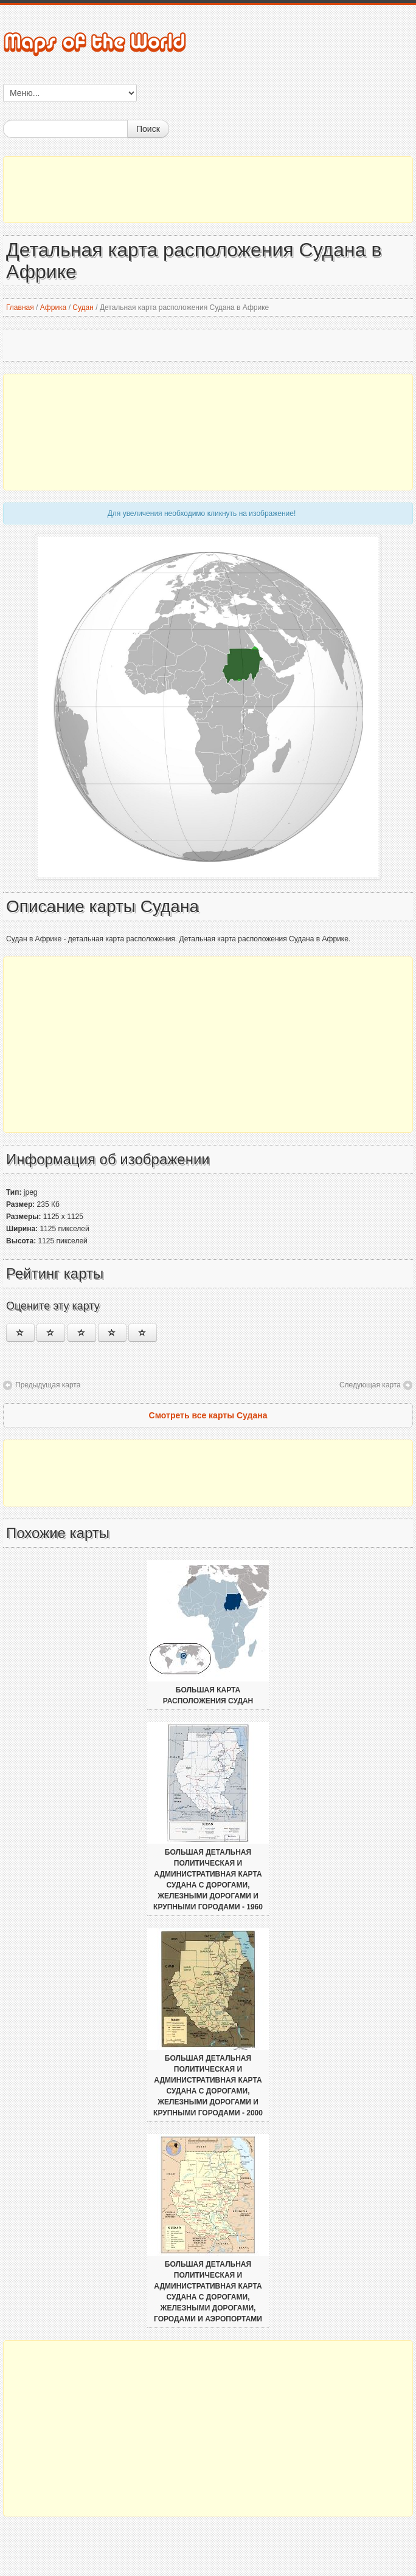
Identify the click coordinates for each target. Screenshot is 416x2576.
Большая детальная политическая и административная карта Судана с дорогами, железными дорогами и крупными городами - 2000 (208, 2085)
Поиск (148, 129)
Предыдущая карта (47, 1385)
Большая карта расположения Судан (208, 1695)
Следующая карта (370, 1385)
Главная (20, 307)
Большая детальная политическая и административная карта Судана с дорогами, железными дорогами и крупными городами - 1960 (208, 1879)
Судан (83, 307)
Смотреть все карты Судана (208, 1415)
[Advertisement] (208, 189)
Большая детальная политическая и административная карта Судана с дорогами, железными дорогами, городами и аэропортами (208, 2291)
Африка (53, 307)
